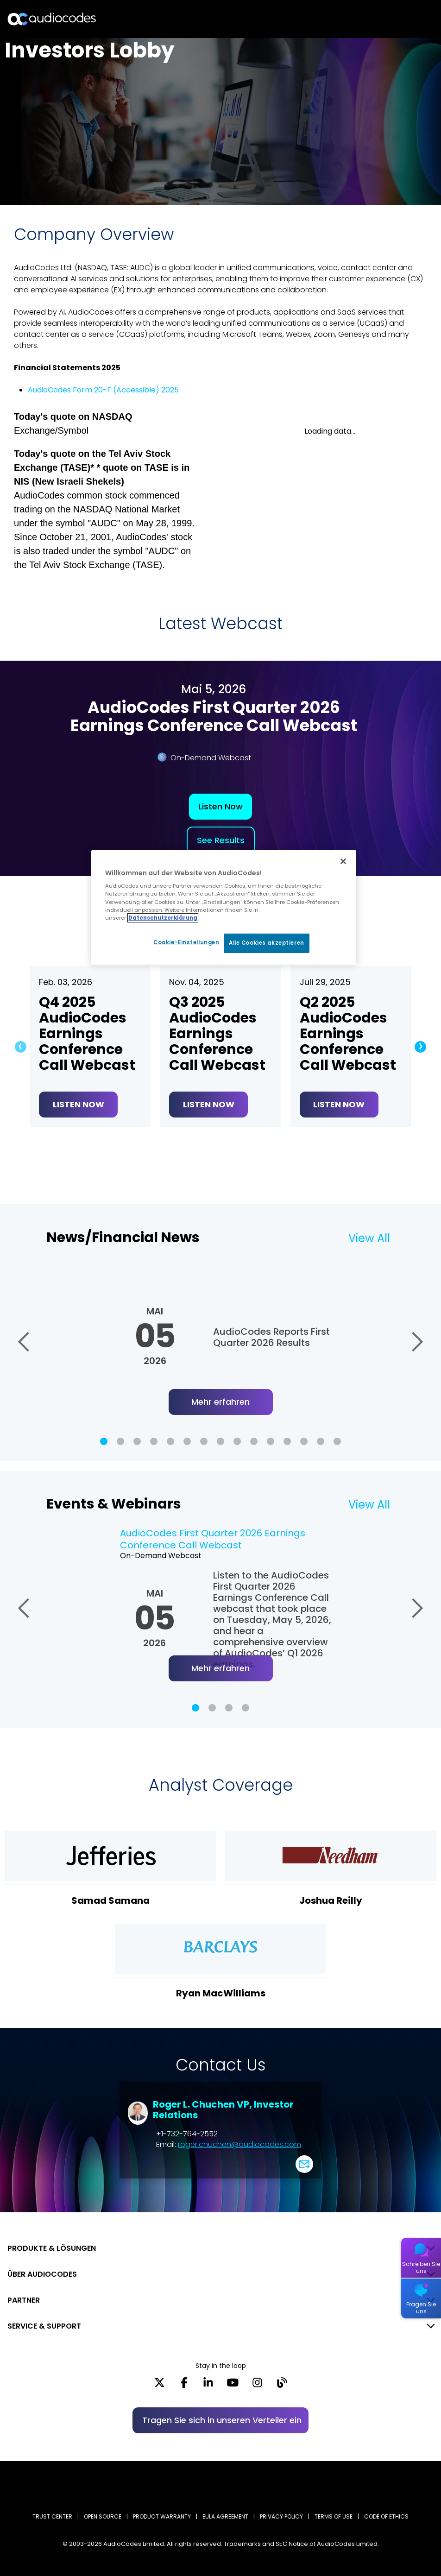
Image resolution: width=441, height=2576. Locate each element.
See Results (221, 840)
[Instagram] (257, 2385)
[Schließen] (343, 861)
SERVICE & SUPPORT (44, 2326)
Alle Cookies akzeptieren (266, 943)
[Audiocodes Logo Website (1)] (52, 19)
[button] (18, 1047)
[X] (159, 2385)
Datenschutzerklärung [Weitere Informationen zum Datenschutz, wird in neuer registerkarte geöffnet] (162, 918)
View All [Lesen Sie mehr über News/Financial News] (369, 1238)
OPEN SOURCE (102, 2516)
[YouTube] (232, 2385)
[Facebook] (184, 2385)
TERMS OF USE (334, 2516)
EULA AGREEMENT (225, 2516)
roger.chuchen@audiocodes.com (239, 2144)
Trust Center (52, 2516)
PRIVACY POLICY (281, 2516)
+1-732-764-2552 (187, 2133)
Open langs (410, 19)
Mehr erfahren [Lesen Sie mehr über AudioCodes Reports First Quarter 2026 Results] (220, 1402)
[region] (223, 907)
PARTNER (23, 2300)
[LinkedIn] (208, 2385)
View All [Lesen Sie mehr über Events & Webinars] (369, 1504)
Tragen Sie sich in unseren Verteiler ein (222, 2420)
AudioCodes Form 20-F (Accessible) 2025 (103, 390)
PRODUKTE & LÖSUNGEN (51, 2248)
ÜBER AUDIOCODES (42, 2274)
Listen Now (220, 806)
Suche (394, 19)
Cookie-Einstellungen (185, 942)
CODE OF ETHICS (386, 2516)
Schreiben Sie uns (421, 2267)
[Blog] (282, 2385)
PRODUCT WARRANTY (162, 2516)
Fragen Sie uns (421, 2307)
